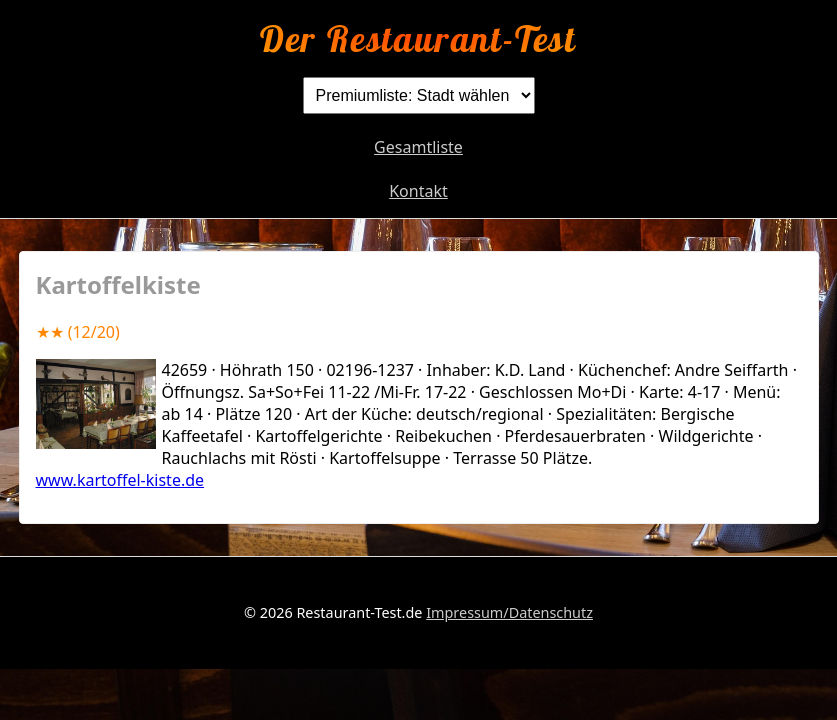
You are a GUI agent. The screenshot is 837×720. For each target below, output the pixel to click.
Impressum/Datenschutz (509, 612)
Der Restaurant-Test (418, 38)
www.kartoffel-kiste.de (120, 480)
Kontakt (418, 191)
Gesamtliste (418, 147)
